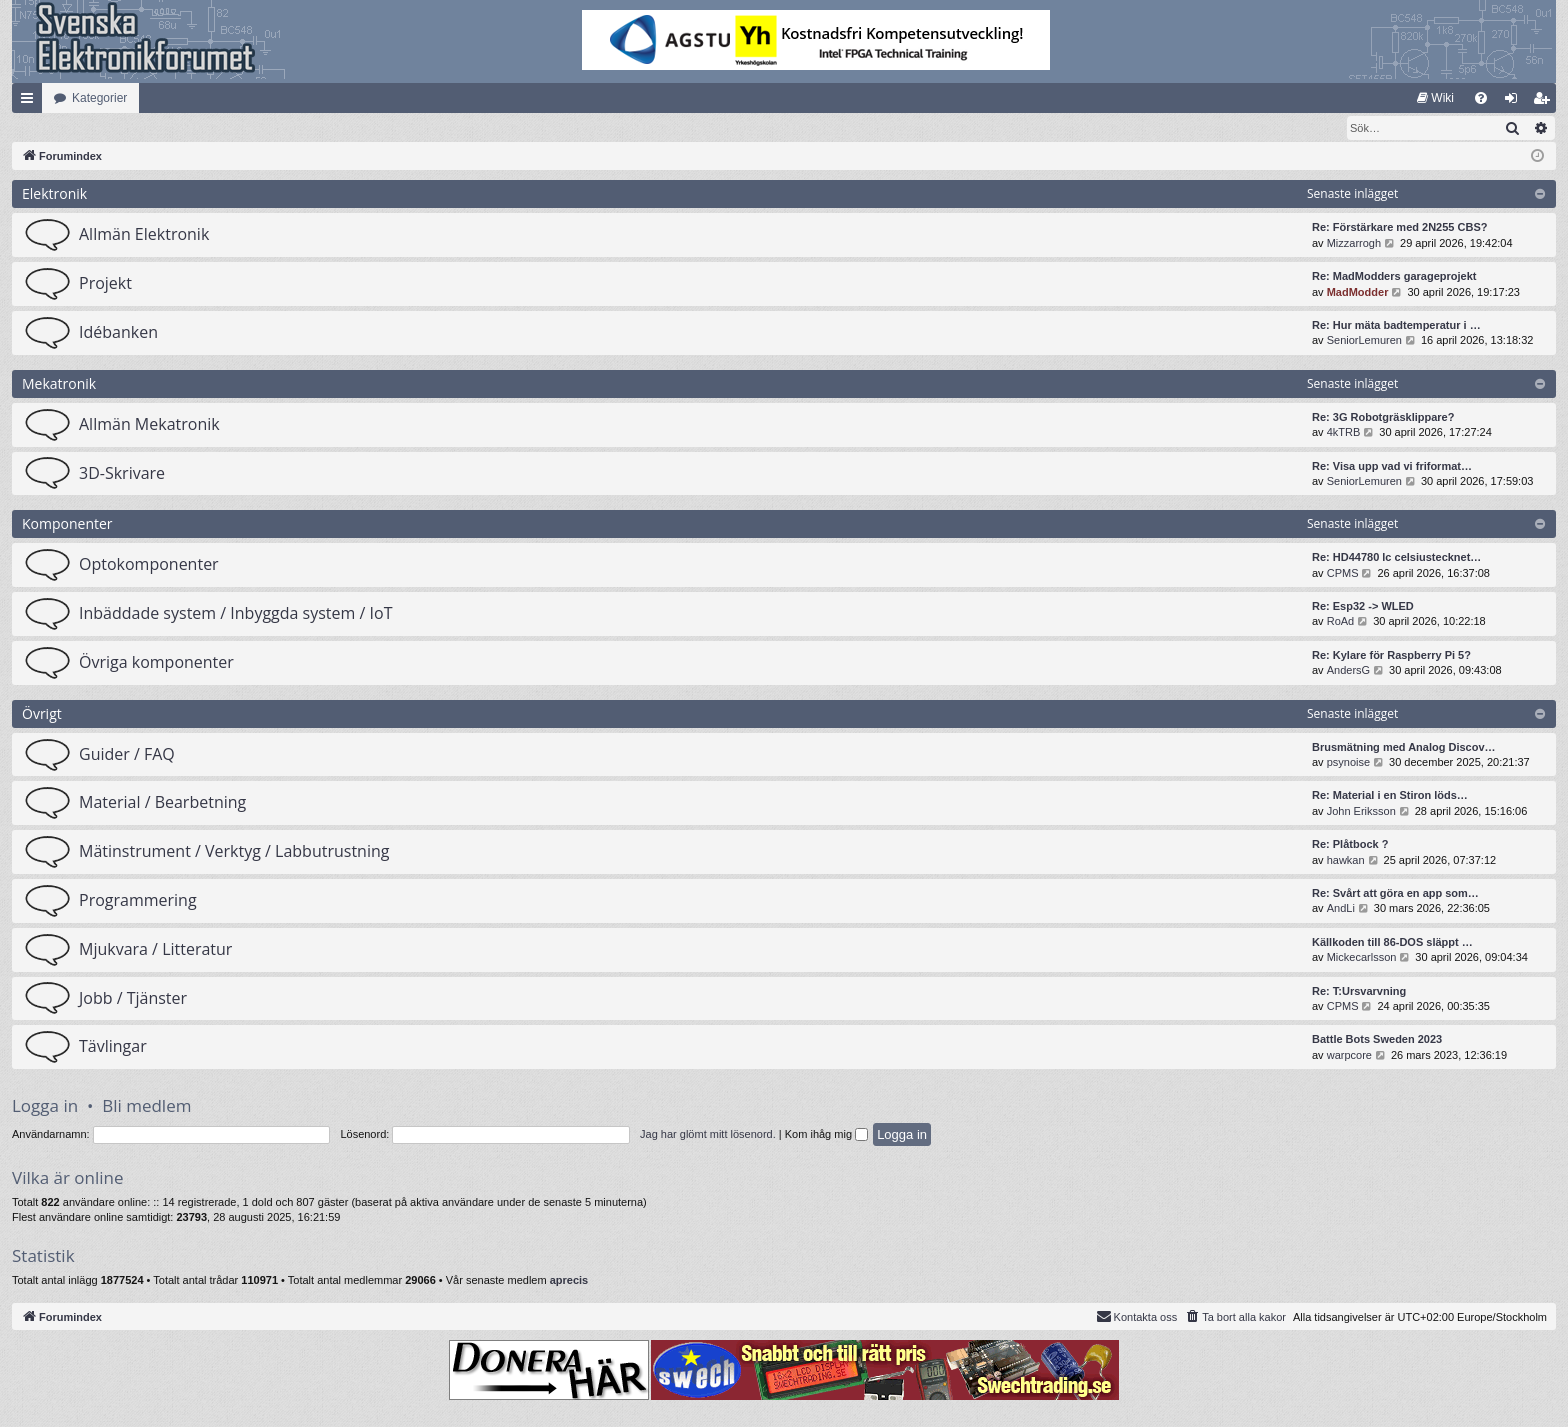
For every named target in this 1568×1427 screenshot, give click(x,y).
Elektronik (54, 194)
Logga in (45, 1106)
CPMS (1343, 574)
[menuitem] (1435, 98)
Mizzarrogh (1354, 244)
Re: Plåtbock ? (1350, 845)
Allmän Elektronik (144, 235)
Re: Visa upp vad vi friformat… (1392, 467)
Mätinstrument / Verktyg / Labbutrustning (234, 852)
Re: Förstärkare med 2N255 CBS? (1399, 228)
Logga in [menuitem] (1515, 102)
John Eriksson (1361, 812)
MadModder (1358, 293)
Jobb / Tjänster (133, 999)
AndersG (1348, 671)
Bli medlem (146, 1106)
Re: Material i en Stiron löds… (1390, 796)
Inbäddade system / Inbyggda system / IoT (235, 614)
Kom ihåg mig (826, 1135)
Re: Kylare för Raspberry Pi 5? (1391, 656)
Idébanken (118, 333)
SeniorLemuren (1364, 341)
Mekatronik (59, 384)
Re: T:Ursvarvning (1359, 992)
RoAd (1341, 622)
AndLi (1341, 909)
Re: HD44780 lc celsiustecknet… (1396, 558)
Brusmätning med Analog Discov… (1404, 748)
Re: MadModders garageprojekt (1394, 277)
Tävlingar (113, 1047)
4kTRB (1344, 433)
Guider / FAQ (127, 755)
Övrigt (42, 714)
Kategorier (99, 98)
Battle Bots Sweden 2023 (1377, 1040)
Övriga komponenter (156, 663)
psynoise (1348, 763)
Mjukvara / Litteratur (155, 950)
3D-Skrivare (122, 474)
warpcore (1349, 1056)
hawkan (1346, 861)
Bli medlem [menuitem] (1545, 102)
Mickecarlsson (1362, 958)
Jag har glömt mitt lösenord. (708, 1135)
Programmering (138, 901)
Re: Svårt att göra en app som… (1395, 894)
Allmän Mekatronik (149, 425)
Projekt (105, 284)
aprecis (569, 1281)
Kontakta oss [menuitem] (1137, 1317)
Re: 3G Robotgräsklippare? (1383, 418)
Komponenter (67, 524)
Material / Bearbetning (162, 803)
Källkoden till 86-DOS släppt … (1392, 943)
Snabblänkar (31, 102)
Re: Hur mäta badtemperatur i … (1396, 326)
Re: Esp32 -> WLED (1363, 607)
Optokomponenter (149, 565)
